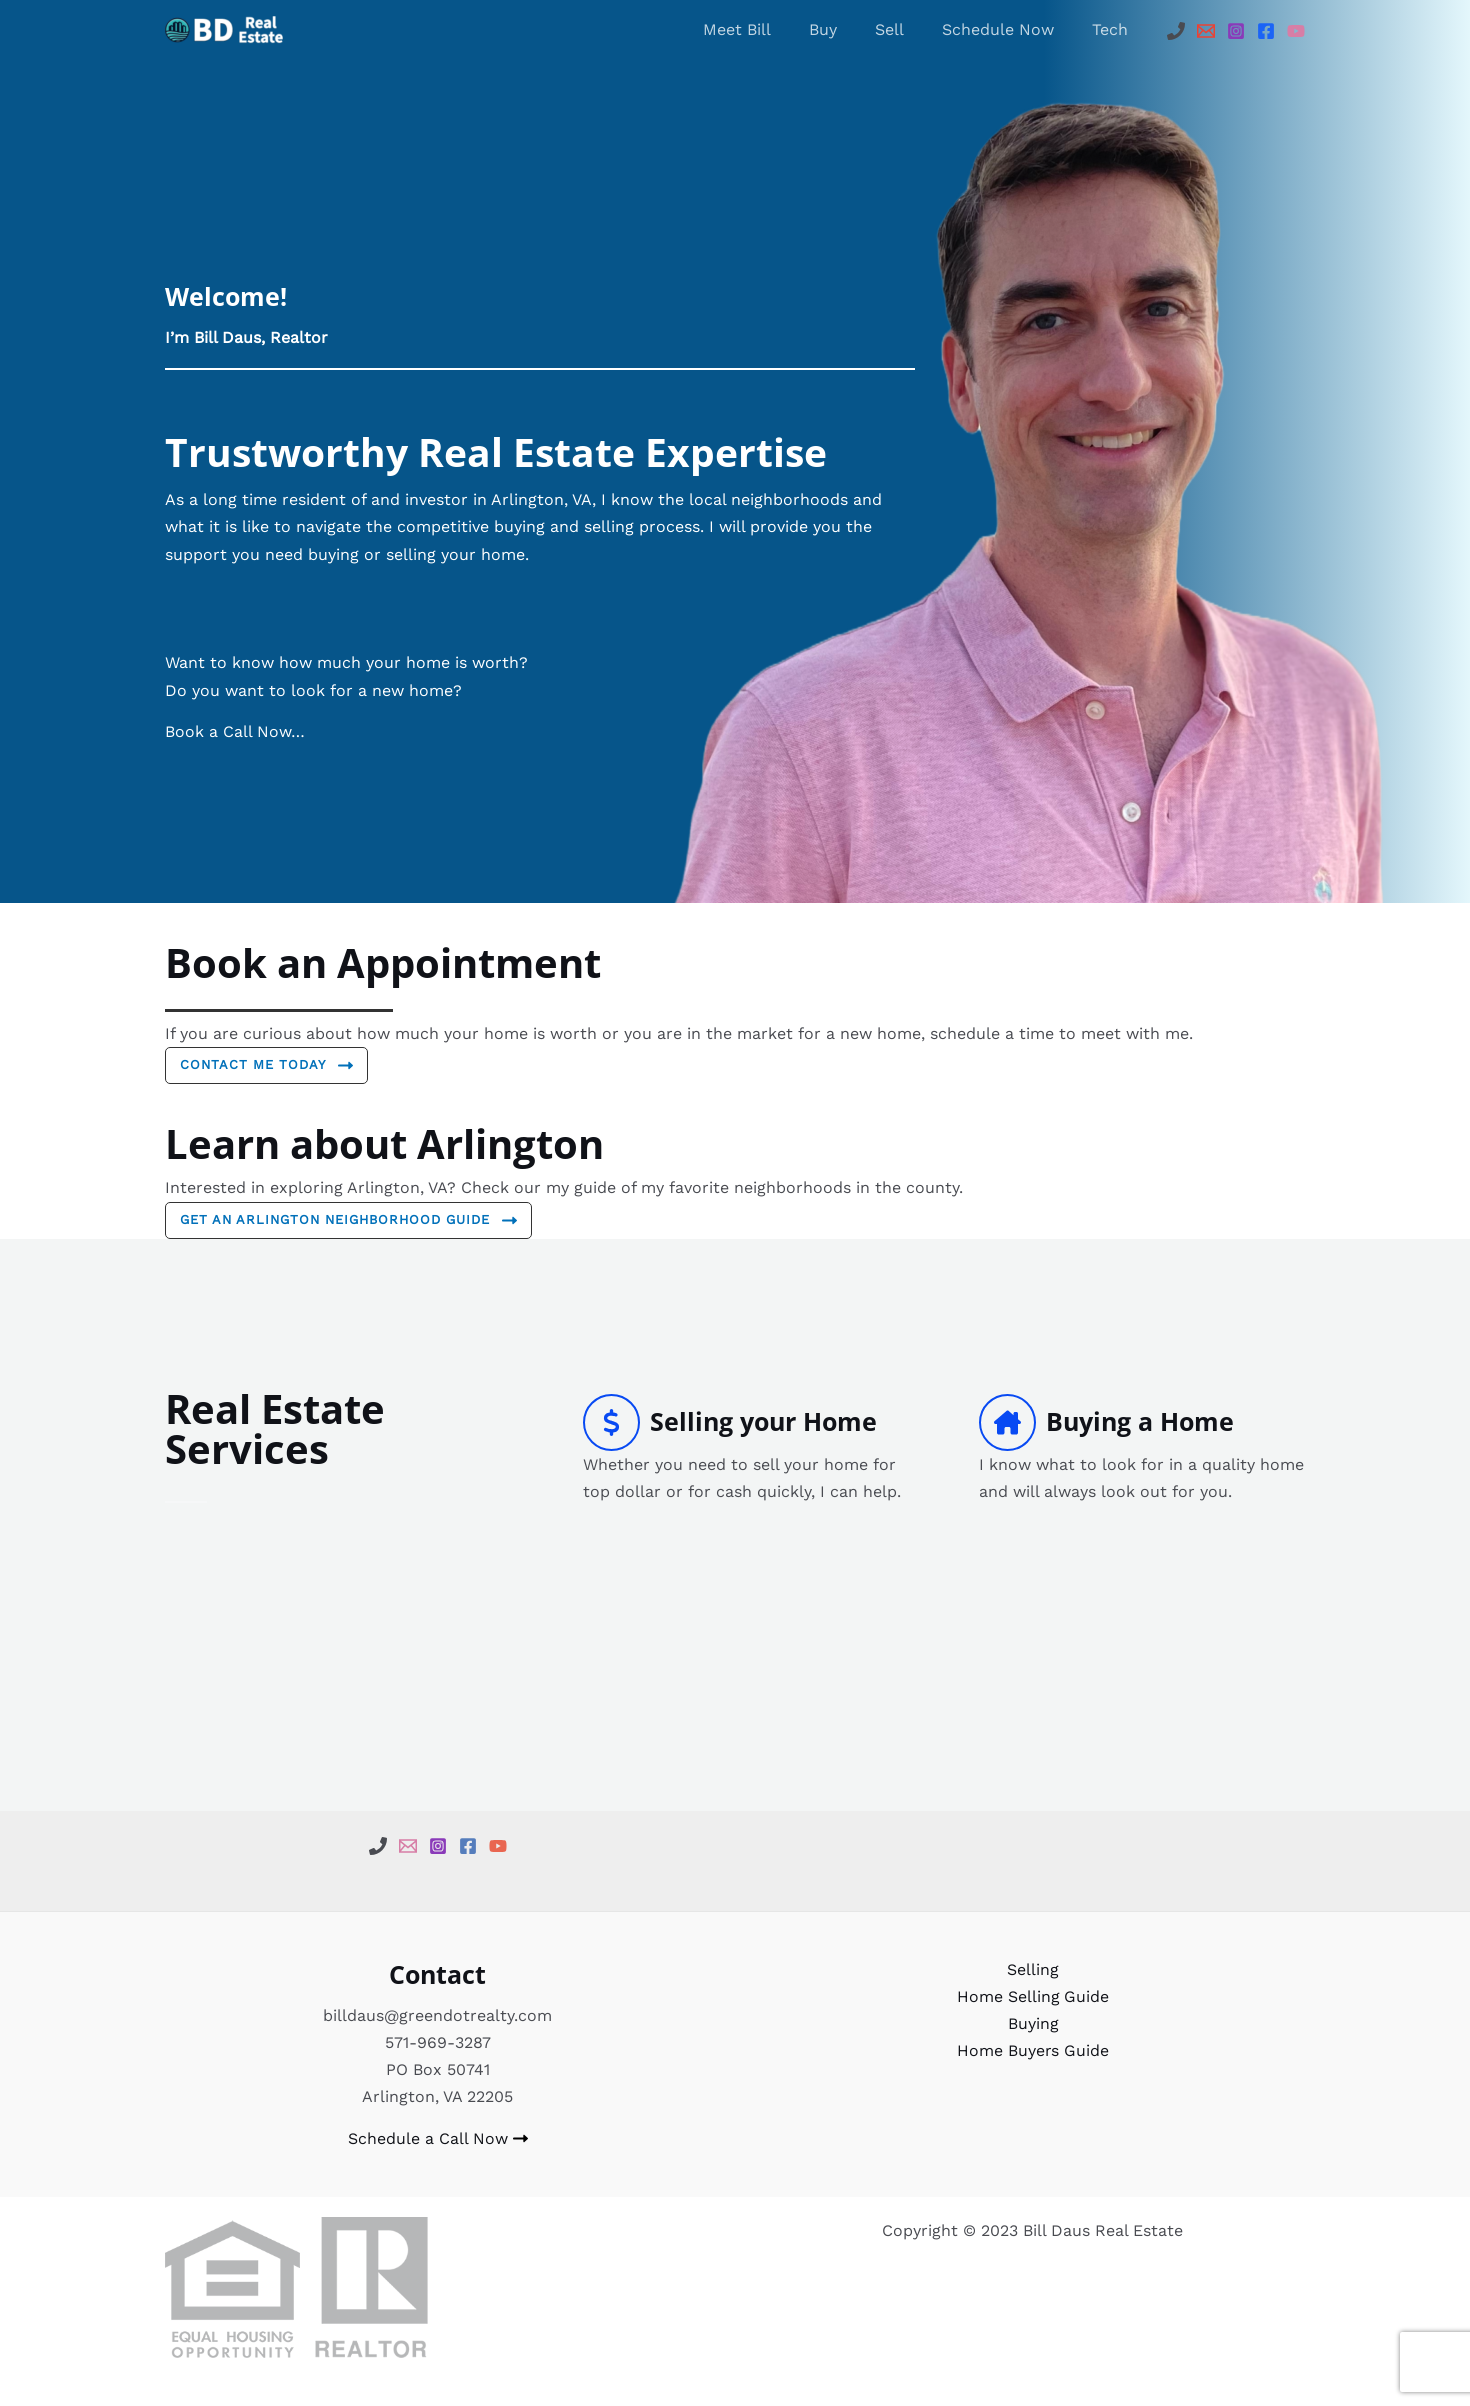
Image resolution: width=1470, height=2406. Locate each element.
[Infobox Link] (746, 1449)
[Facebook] (1266, 31)
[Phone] (1176, 31)
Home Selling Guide (1032, 1997)
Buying (1032, 2024)
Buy (844, 29)
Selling (1033, 1970)
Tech (1113, 29)
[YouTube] (1296, 31)
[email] (408, 1846)
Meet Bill (764, 29)
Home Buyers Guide (1032, 2051)
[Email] (1206, 31)
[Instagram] (1236, 31)
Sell (904, 29)
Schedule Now (1007, 29)
